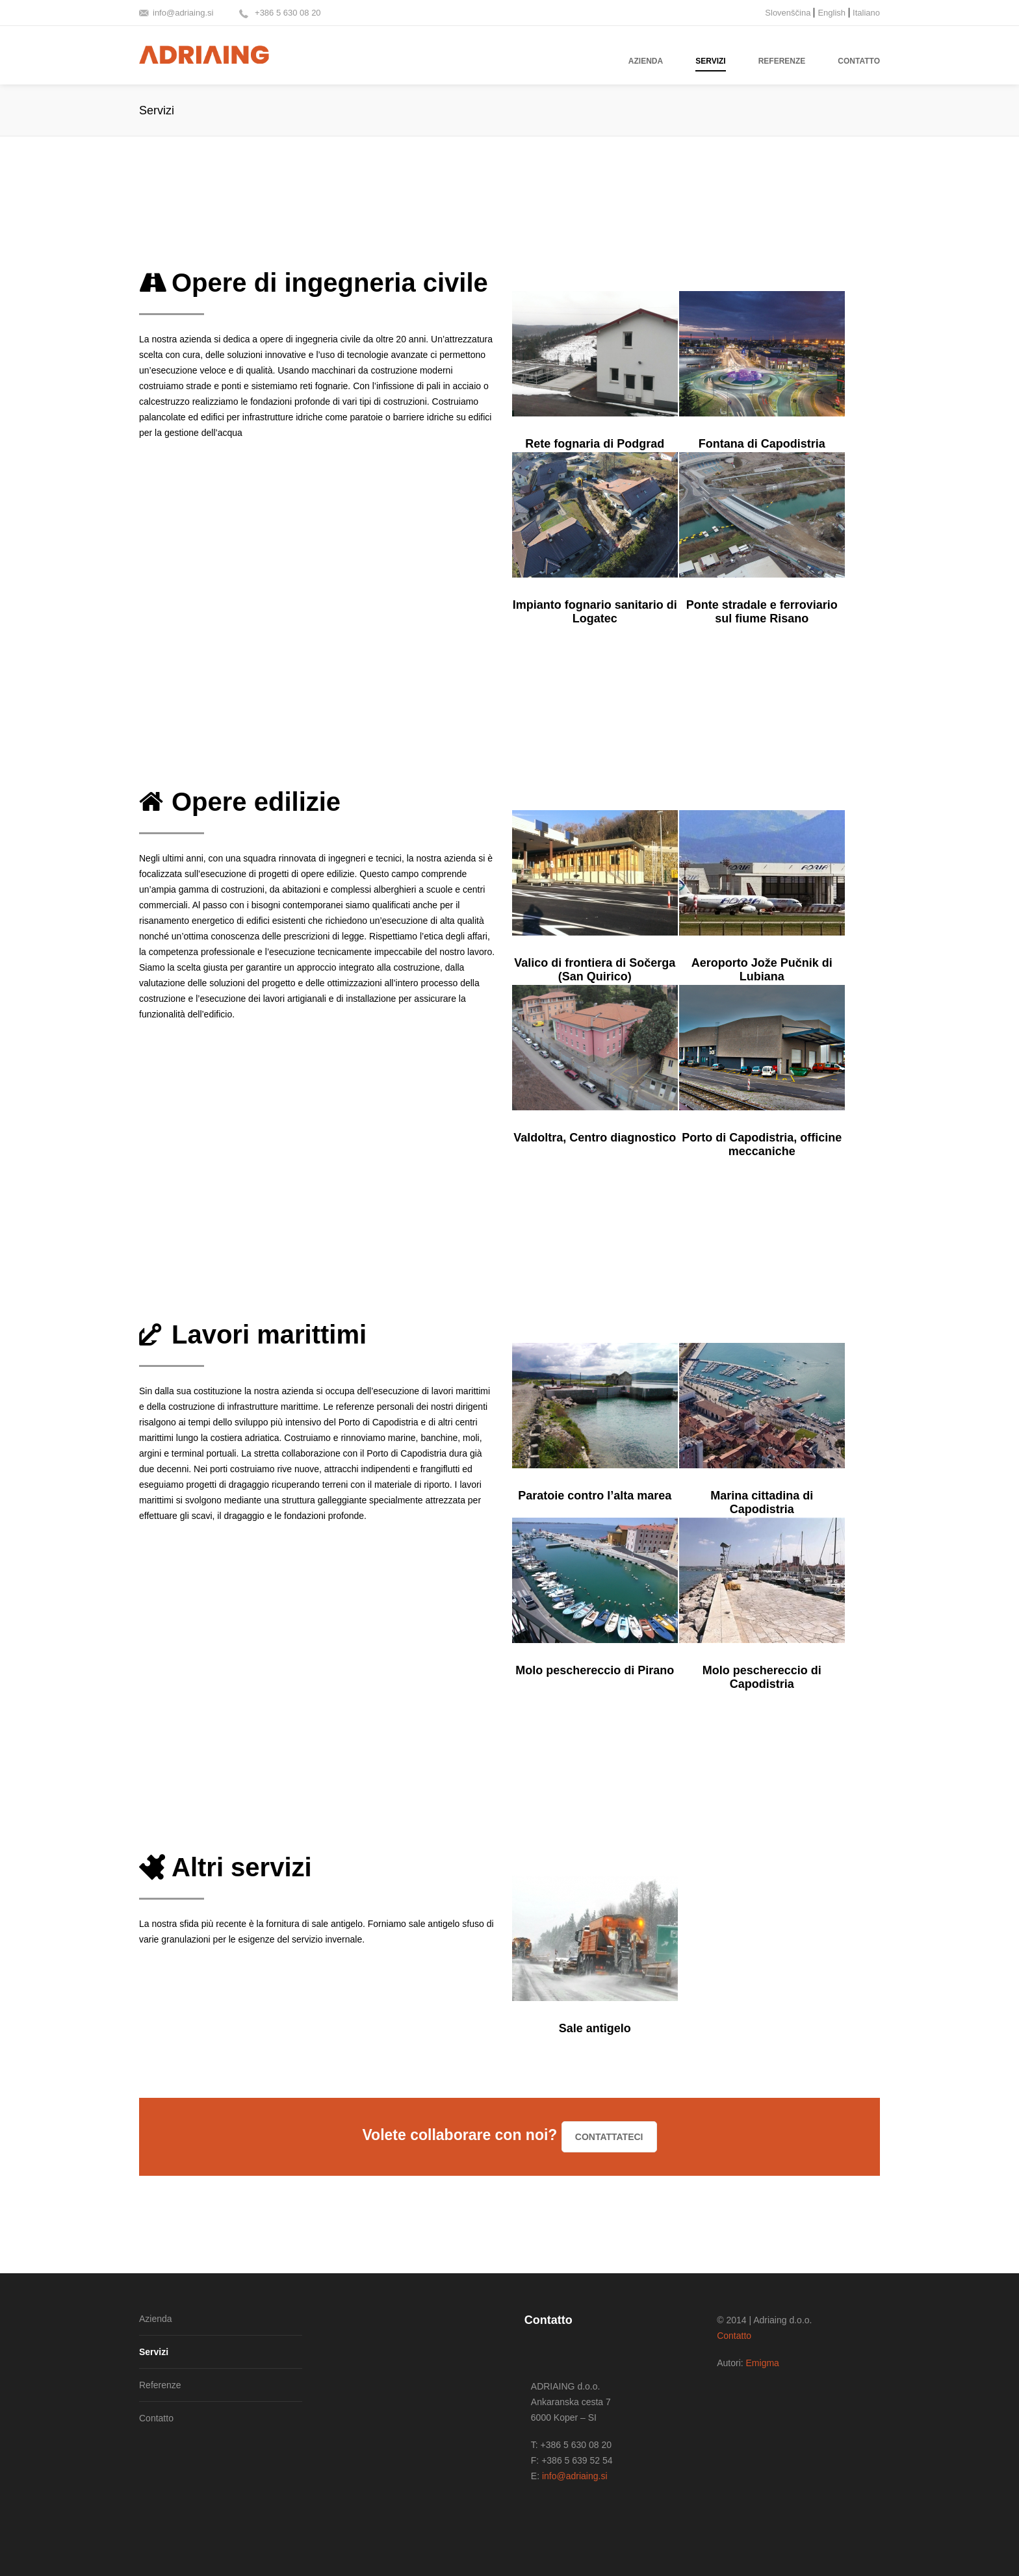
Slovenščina (787, 13)
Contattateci (609, 2137)
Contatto (156, 2418)
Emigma (762, 2363)
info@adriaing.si (183, 13)
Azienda (155, 2319)
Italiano (866, 13)
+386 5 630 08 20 (286, 13)
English (831, 13)
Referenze (160, 2385)
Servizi (153, 2352)
